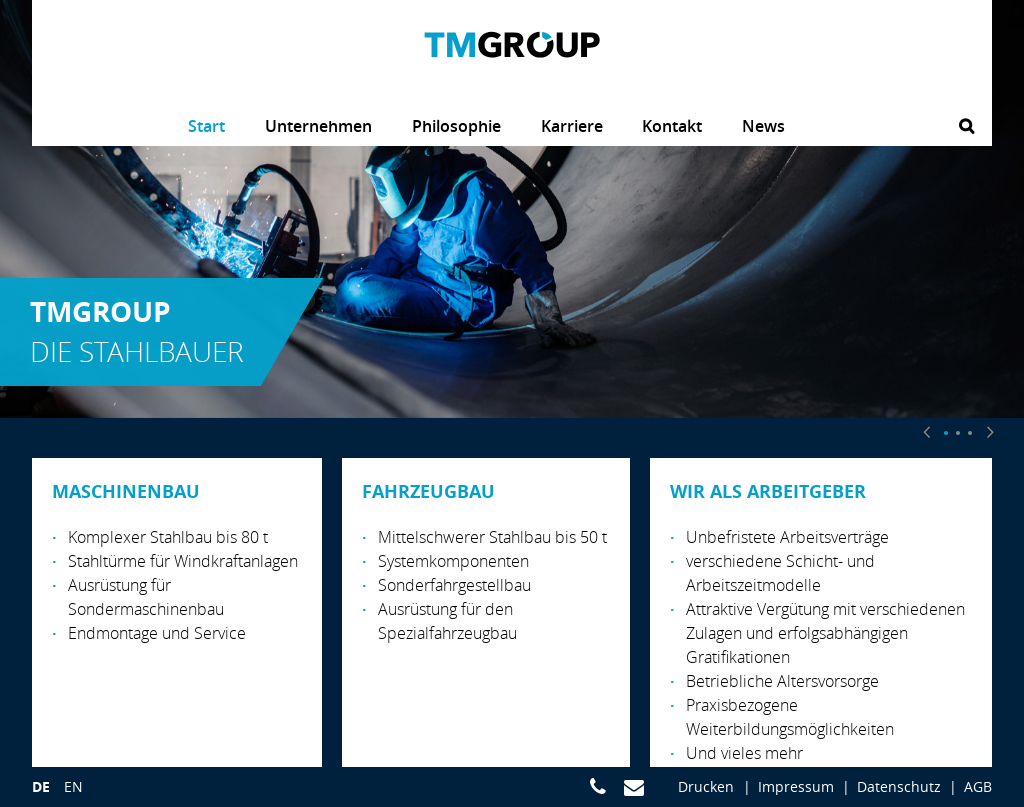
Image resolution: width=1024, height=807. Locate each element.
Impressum (796, 786)
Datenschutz (899, 786)
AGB (978, 786)
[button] (926, 431)
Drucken (706, 786)
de (41, 786)
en (73, 786)
